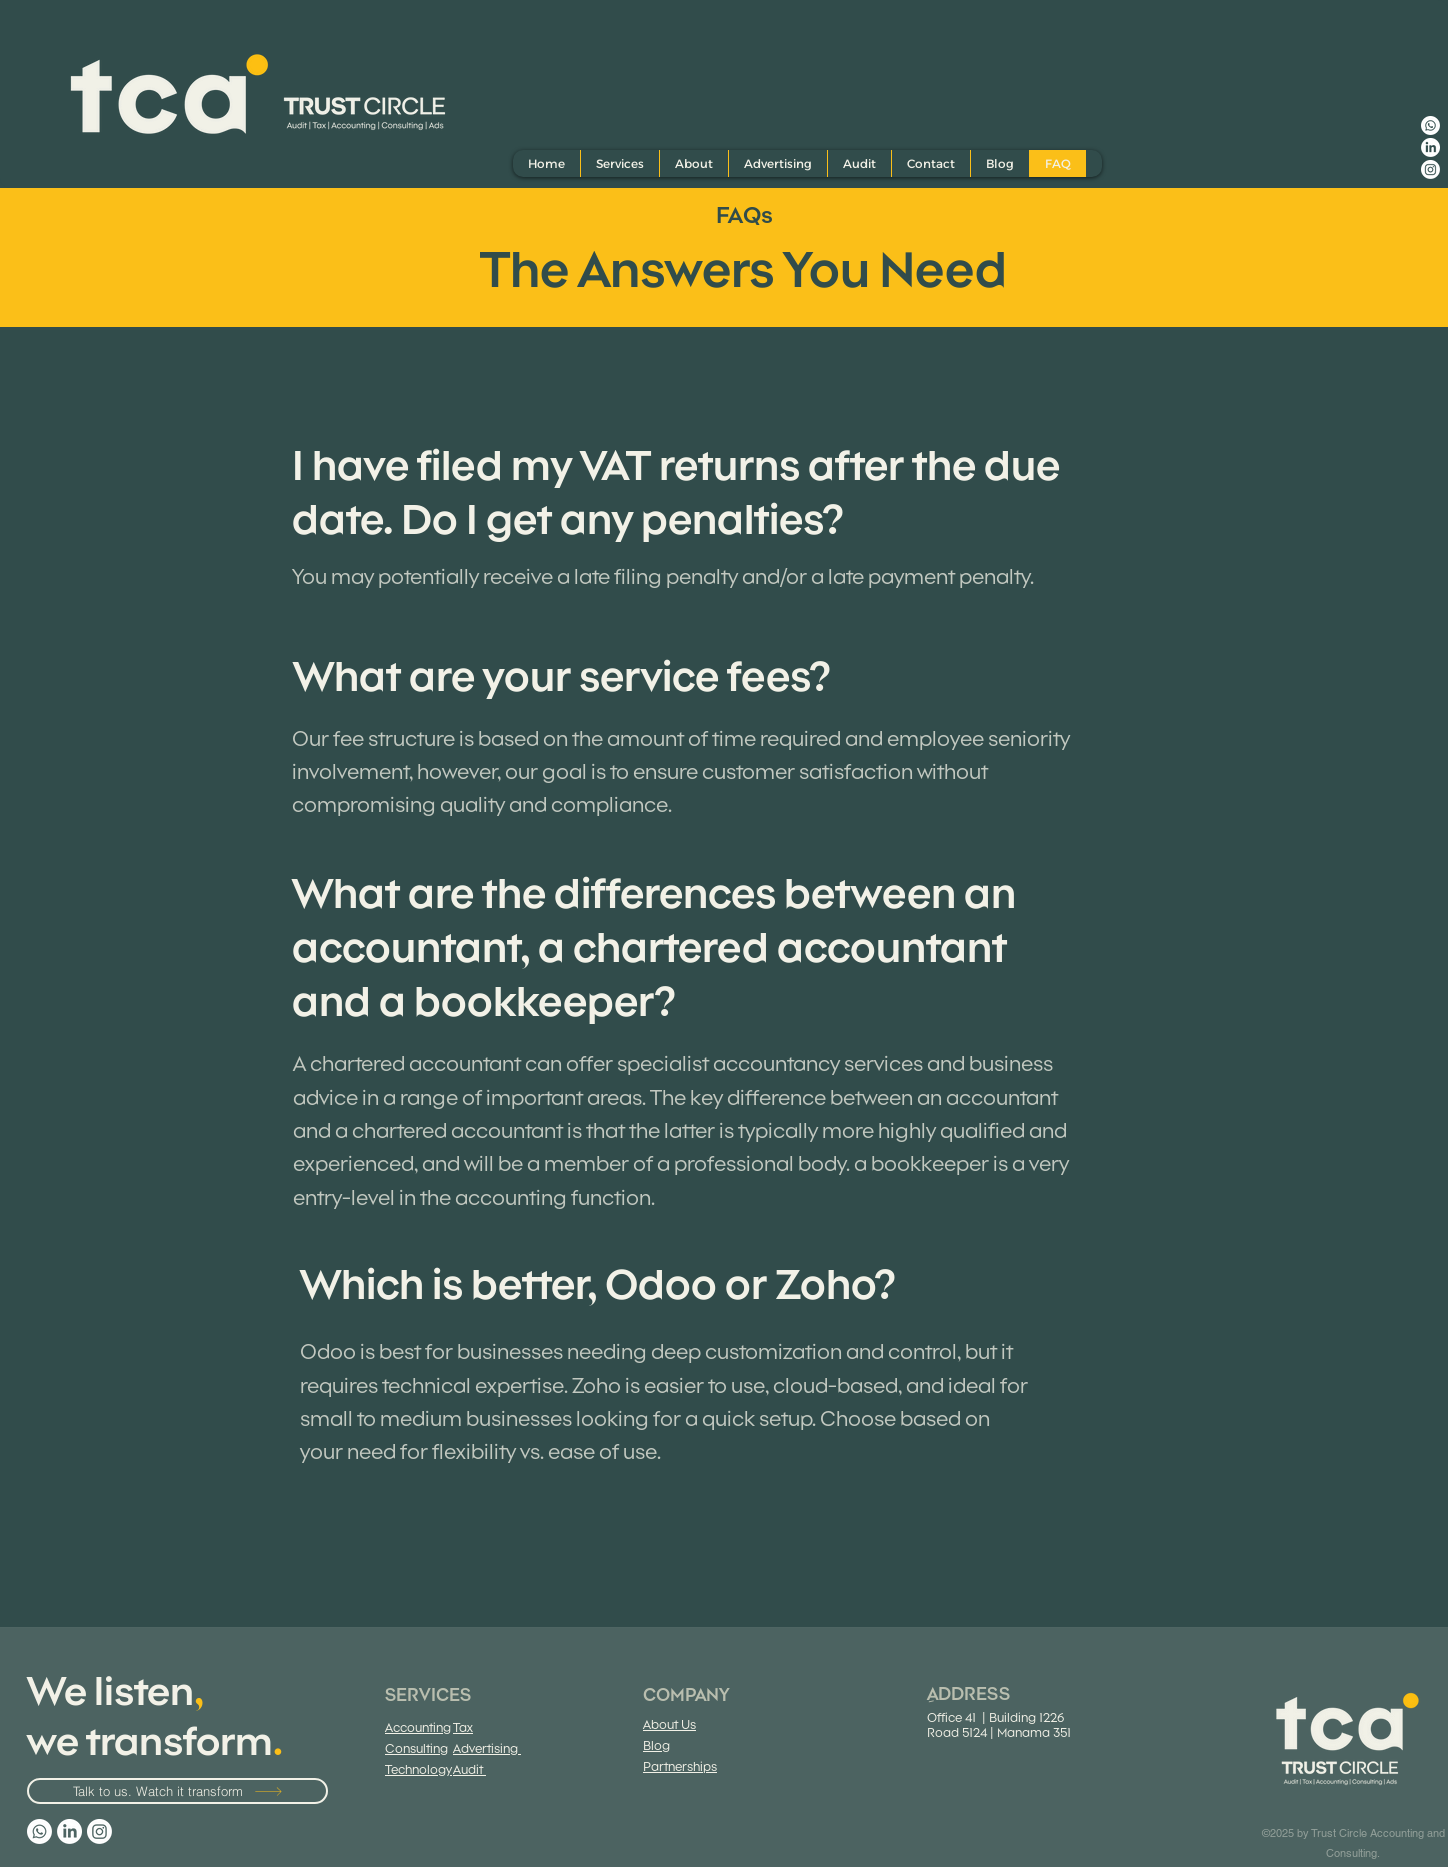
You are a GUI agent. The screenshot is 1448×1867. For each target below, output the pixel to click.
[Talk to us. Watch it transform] (177, 1791)
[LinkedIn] (1430, 147)
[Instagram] (1430, 169)
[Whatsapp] (1430, 125)
